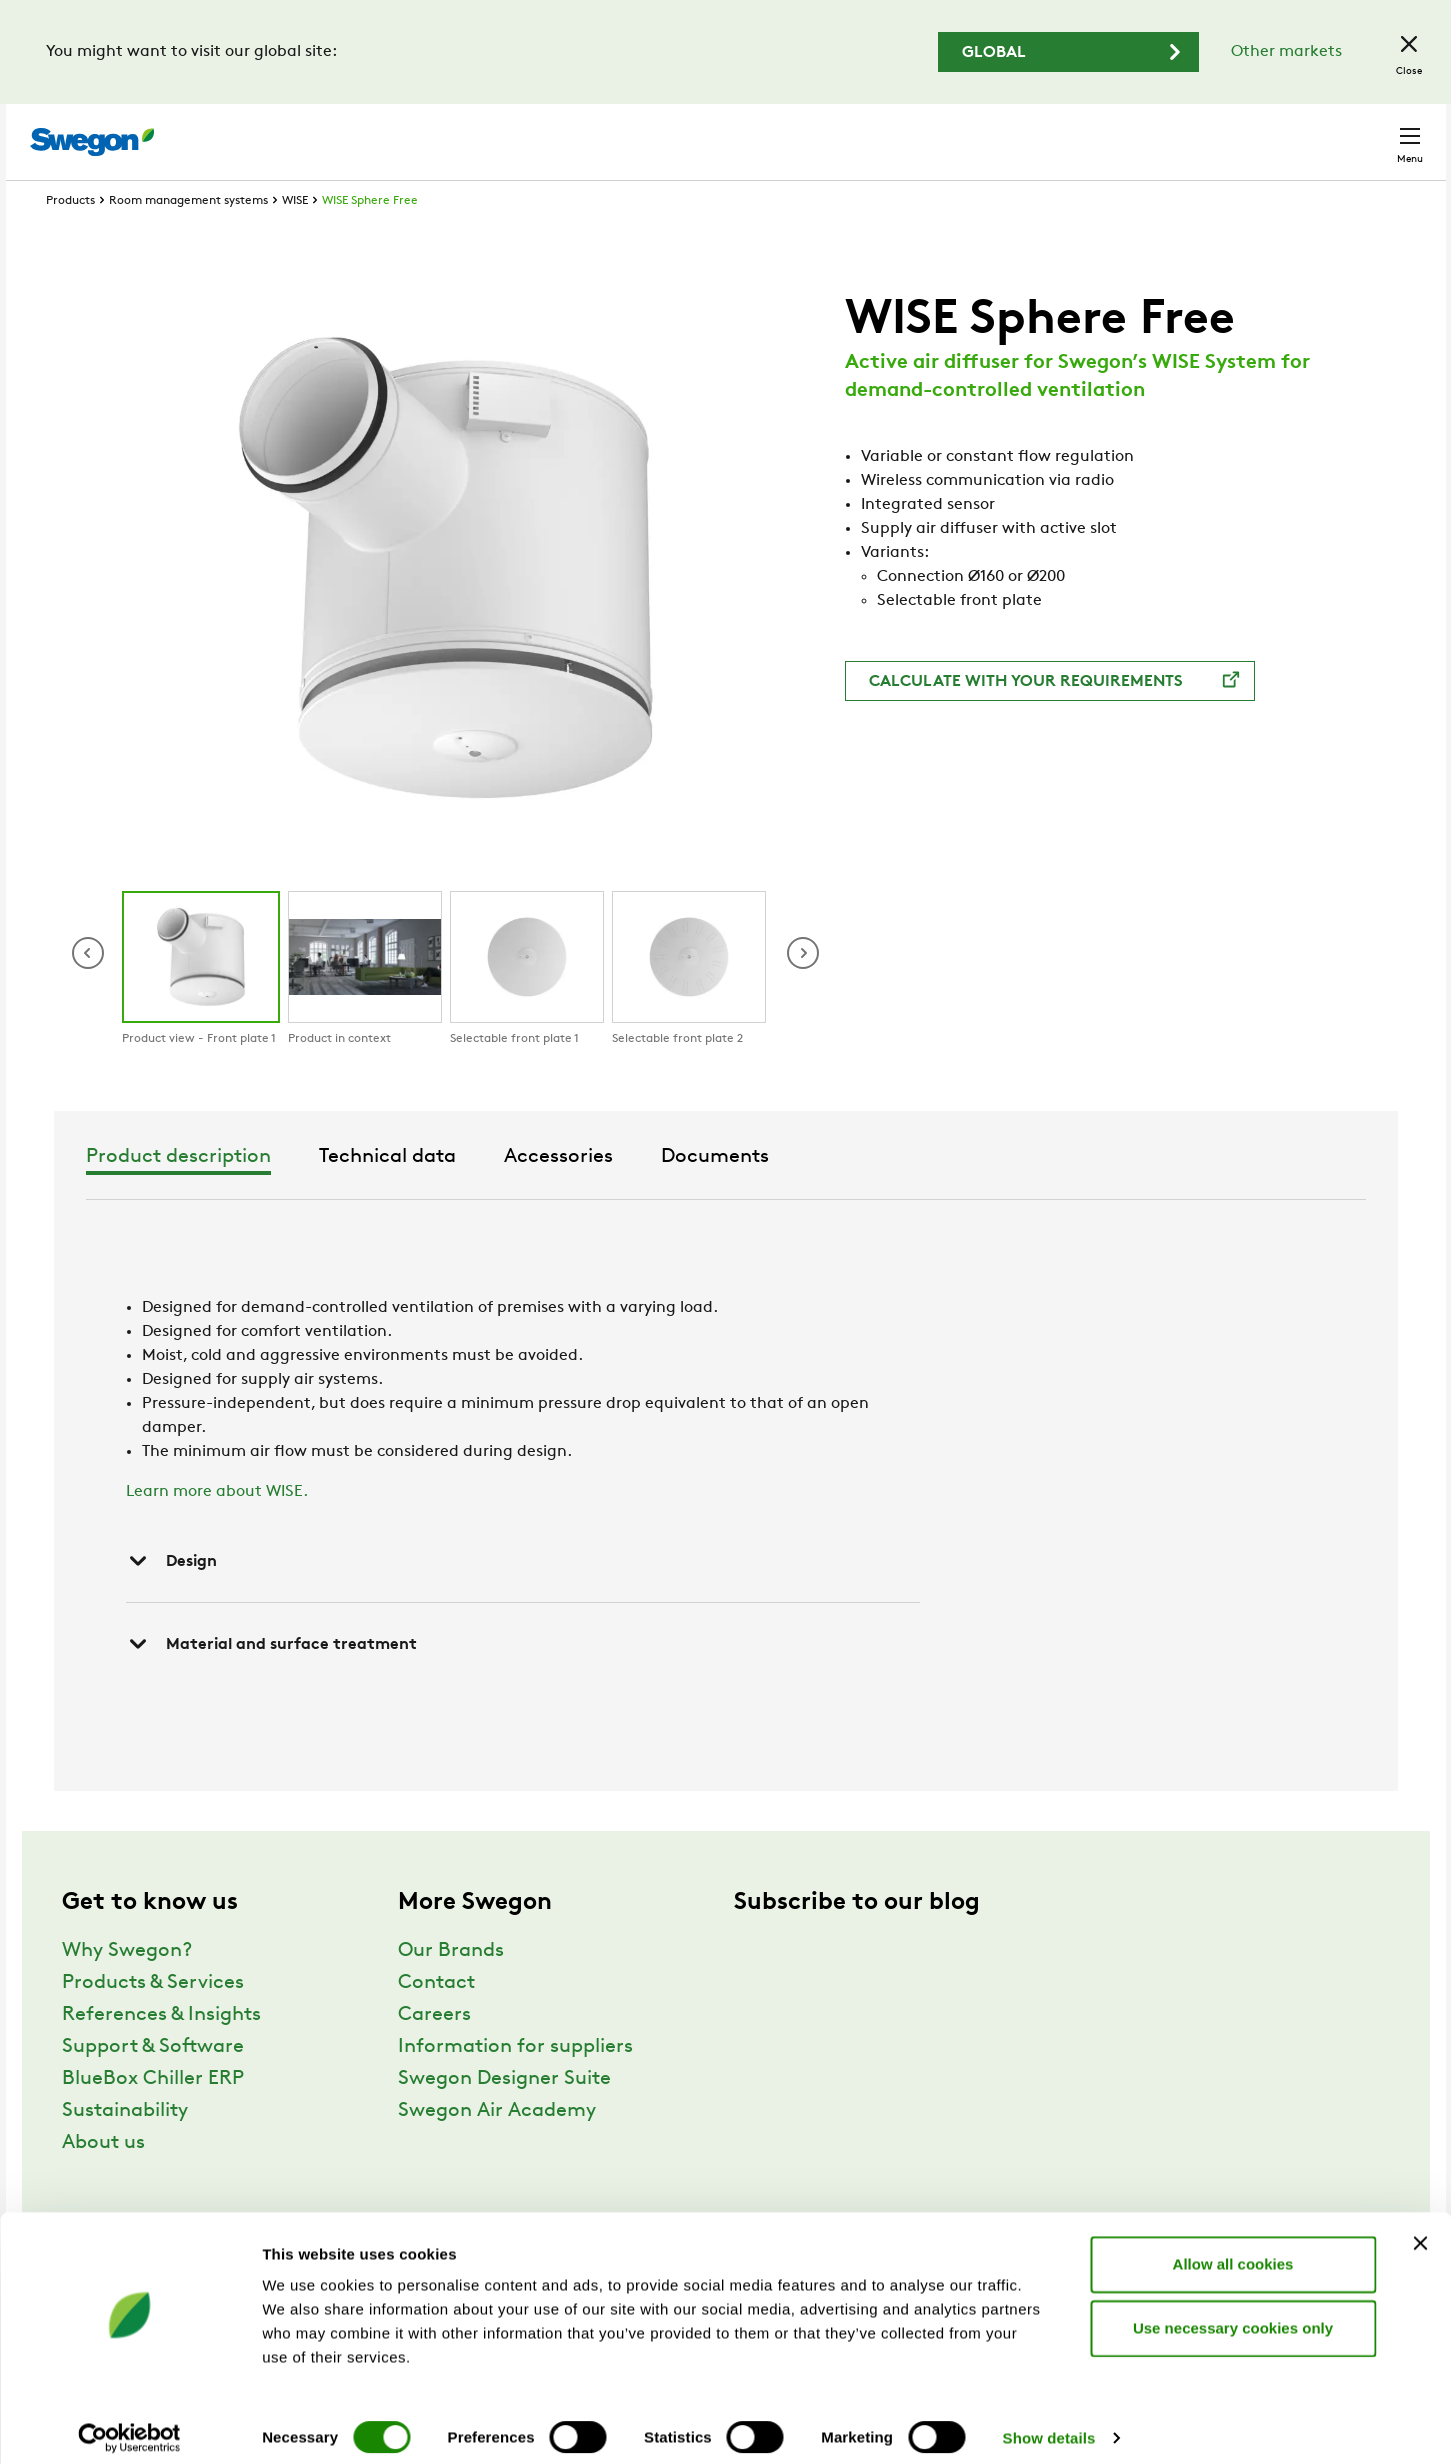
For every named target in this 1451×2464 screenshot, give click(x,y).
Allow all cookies (1233, 2250)
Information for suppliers (515, 2084)
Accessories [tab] (856, 1194)
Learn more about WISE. (217, 1529)
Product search (839, 131)
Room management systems (188, 238)
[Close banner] (1420, 2230)
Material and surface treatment (271, 1681)
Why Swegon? (127, 1988)
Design (171, 1598)
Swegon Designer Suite (504, 2116)
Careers (1126, 131)
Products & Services (153, 2020)
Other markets (1286, 52)
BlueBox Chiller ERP (153, 2116)
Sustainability (125, 2148)
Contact (1374, 132)
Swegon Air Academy (497, 2148)
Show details (1049, 2424)
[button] (803, 990)
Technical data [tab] (685, 1194)
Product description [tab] (476, 1194)
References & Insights (161, 2052)
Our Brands (451, 1988)
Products (70, 238)
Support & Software (153, 2084)
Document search (1003, 132)
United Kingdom (1245, 131)
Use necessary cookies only (1233, 2314)
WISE (295, 238)
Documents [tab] (1013, 1194)
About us (103, 2180)
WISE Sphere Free (370, 238)
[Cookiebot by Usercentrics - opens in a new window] (129, 2425)
